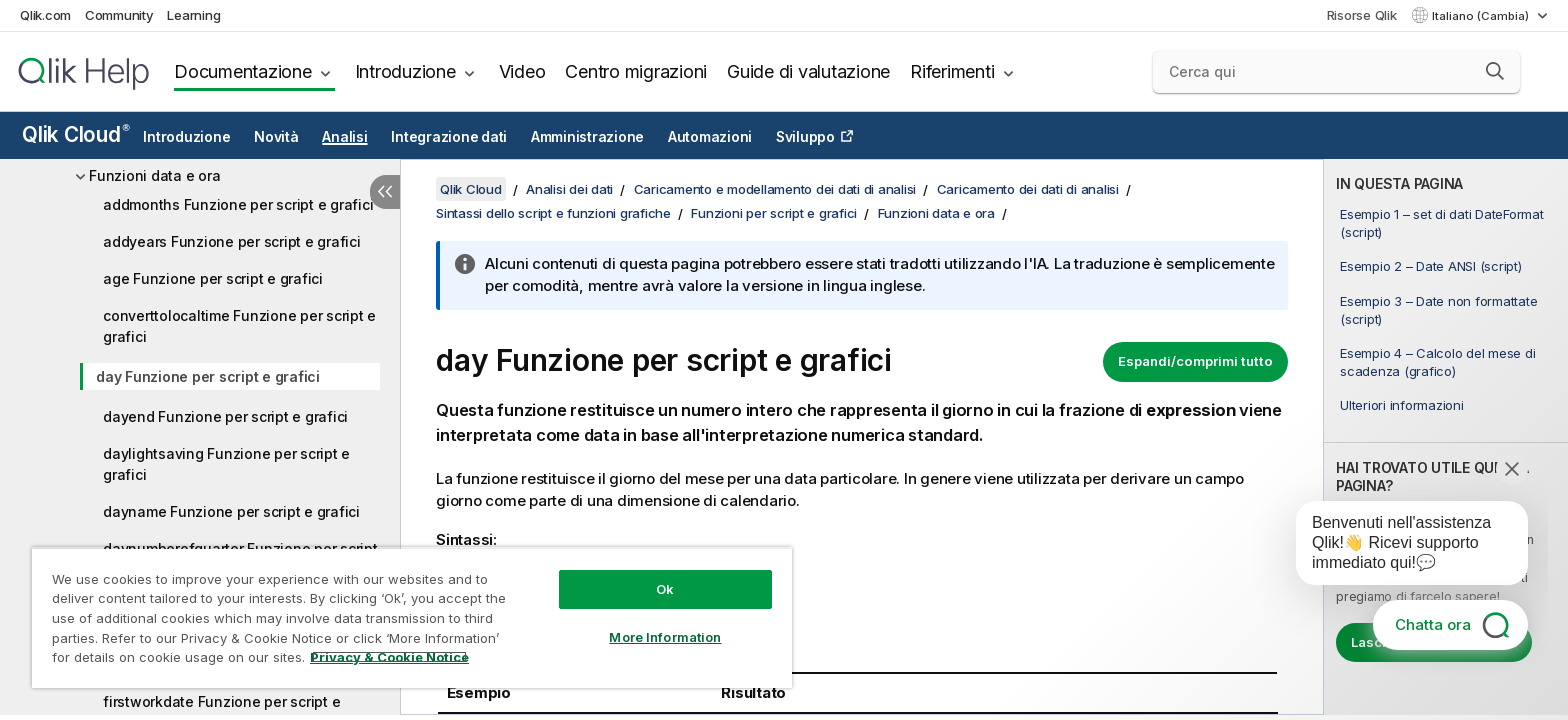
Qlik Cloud (76, 134)
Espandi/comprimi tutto (1195, 361)
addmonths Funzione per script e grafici (238, 204)
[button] (1495, 71)
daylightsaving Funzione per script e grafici (226, 464)
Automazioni (710, 137)
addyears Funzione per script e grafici (232, 241)
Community (119, 15)
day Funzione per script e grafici (208, 376)
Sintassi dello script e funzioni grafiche (553, 213)
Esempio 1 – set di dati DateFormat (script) (1442, 223)
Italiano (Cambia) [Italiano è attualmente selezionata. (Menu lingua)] (1482, 16)
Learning (193, 15)
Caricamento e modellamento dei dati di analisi (775, 189)
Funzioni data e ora (154, 175)
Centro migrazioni (636, 71)
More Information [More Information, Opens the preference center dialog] (665, 637)
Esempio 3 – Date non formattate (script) (1438, 310)
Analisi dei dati (569, 189)
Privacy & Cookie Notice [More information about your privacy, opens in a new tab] (389, 657)
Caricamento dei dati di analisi (1028, 189)
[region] (412, 617)
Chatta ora (1433, 624)
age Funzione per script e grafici (213, 278)
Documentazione (243, 71)
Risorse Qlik (1362, 15)
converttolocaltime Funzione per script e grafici (239, 326)
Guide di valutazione (808, 71)
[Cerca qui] (1336, 72)
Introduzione (405, 71)
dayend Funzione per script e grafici (225, 416)
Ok (665, 589)
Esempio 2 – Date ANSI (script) (1431, 266)
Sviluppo (805, 137)
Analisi (344, 137)
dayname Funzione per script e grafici (231, 511)
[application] (1398, 547)
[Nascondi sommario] (385, 192)
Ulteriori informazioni (1402, 405)
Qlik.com (45, 15)
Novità (276, 137)
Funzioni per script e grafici (774, 213)
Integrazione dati (449, 137)
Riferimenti (952, 71)
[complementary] (1446, 437)
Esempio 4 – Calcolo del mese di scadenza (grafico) (1437, 362)
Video (522, 71)
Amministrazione (587, 137)
